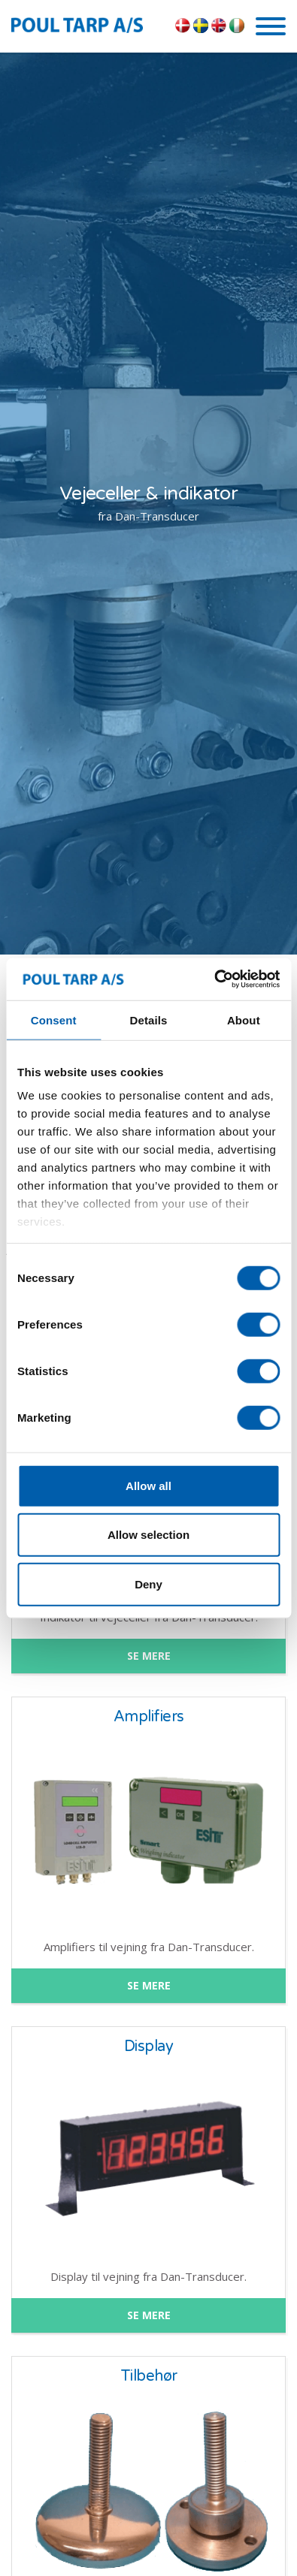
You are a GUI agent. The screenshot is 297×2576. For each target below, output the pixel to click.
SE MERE (149, 1655)
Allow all (148, 1485)
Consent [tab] (54, 1019)
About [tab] (243, 1019)
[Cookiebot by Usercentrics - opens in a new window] (214, 979)
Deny (148, 1583)
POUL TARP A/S (89, 25)
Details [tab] (149, 1019)
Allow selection (148, 1534)
